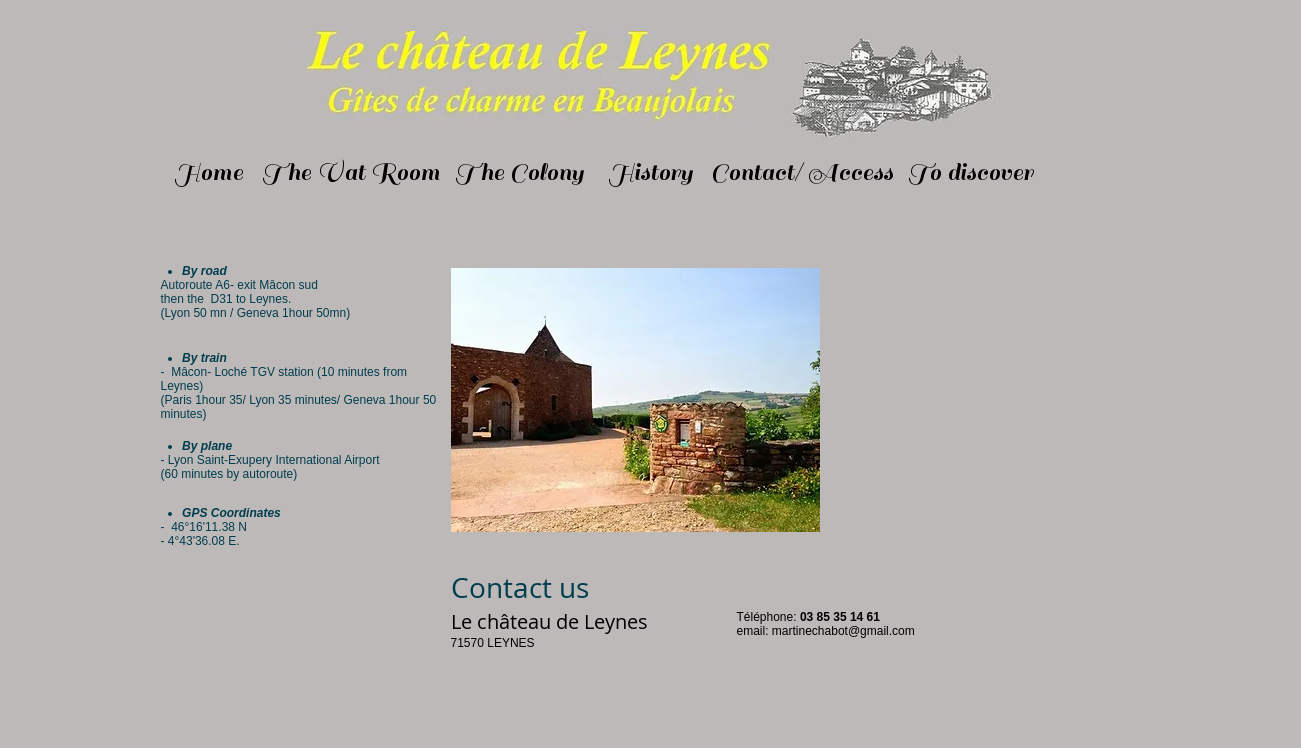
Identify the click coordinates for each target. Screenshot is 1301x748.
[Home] (209, 173)
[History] (651, 173)
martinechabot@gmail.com (843, 631)
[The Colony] (520, 173)
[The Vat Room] (351, 173)
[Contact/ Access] (802, 173)
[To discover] (971, 173)
